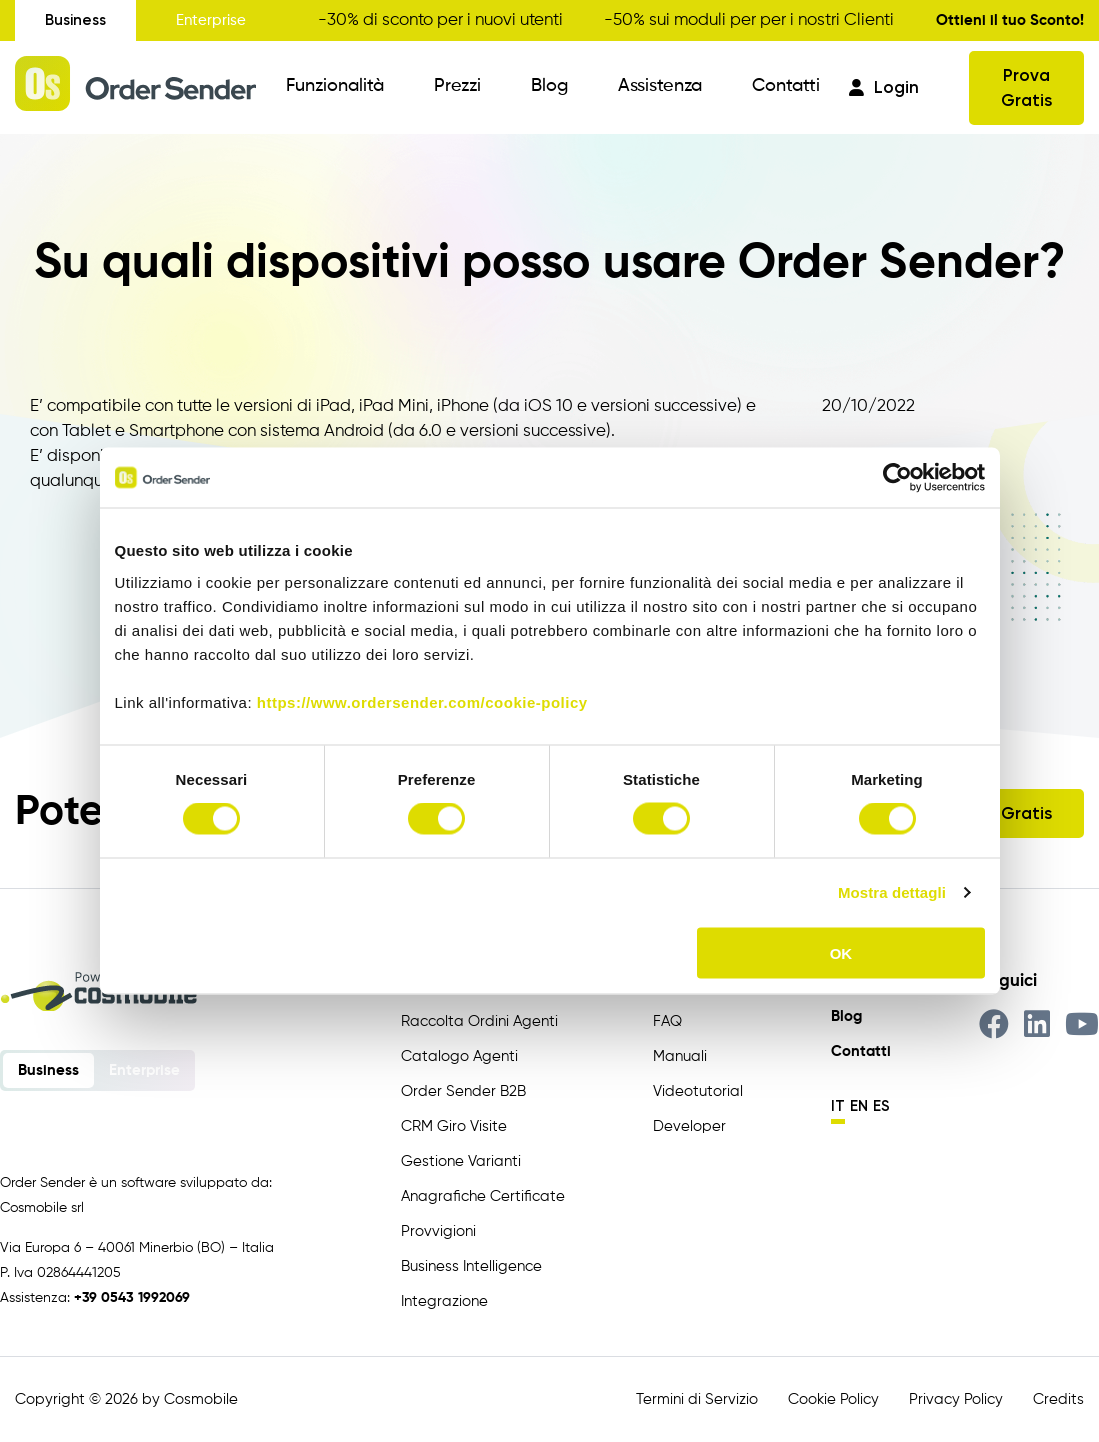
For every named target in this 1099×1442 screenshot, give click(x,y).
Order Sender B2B (463, 1091)
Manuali (680, 1056)
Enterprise (211, 20)
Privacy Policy (956, 1399)
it (838, 1106)
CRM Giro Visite (454, 1126)
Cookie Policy (833, 1399)
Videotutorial (698, 1091)
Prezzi (457, 86)
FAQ (667, 1021)
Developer (689, 1126)
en (859, 1106)
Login (884, 87)
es (881, 1106)
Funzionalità (335, 86)
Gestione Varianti (461, 1161)
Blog (549, 86)
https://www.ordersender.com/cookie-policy (422, 701)
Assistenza (660, 86)
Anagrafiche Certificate (483, 1196)
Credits (1058, 1399)
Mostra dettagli (892, 892)
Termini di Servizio (697, 1399)
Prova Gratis (1026, 87)
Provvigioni (438, 1231)
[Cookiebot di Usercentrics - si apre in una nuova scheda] (897, 478)
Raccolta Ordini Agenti (479, 1021)
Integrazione (444, 1301)
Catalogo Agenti (459, 1056)
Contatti (786, 86)
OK (841, 952)
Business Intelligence (471, 1266)
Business (75, 20)
